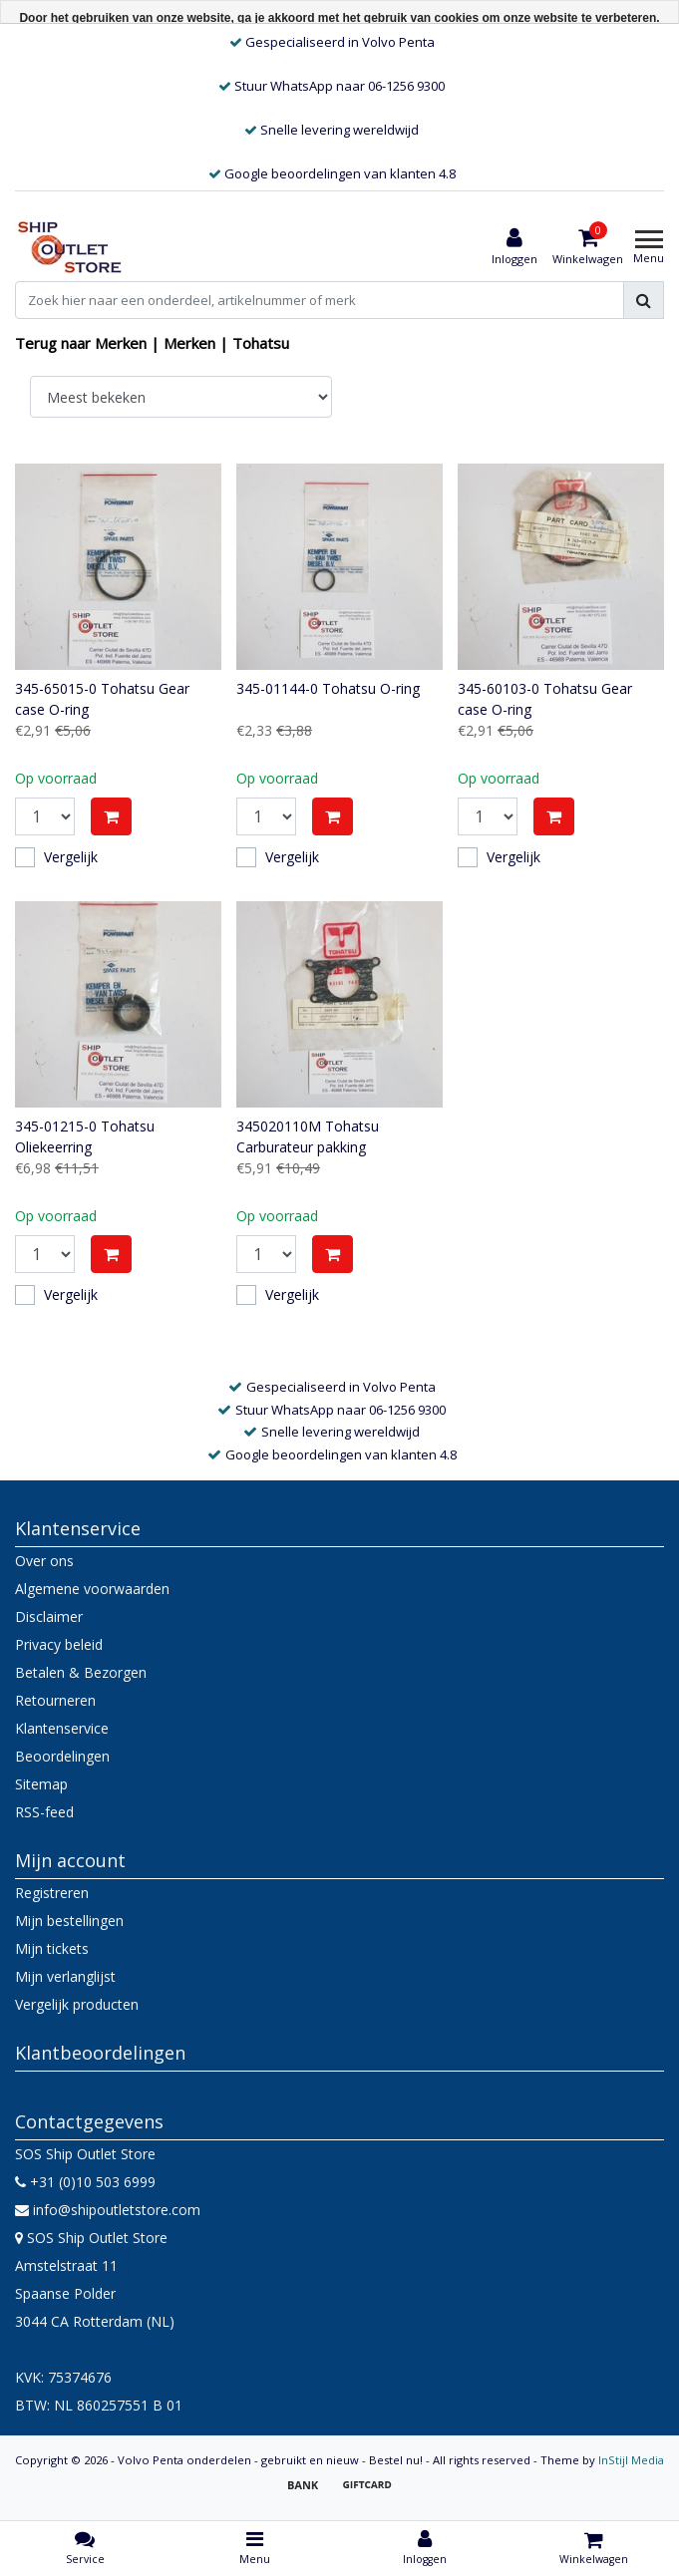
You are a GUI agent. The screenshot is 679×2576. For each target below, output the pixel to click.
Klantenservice (62, 1728)
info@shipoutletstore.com (107, 2209)
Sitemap (41, 1783)
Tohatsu (260, 343)
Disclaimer (49, 1616)
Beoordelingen (62, 1756)
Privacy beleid (59, 1644)
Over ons (44, 1560)
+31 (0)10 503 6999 (85, 2181)
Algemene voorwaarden (92, 1588)
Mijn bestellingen (69, 1920)
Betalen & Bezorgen (81, 1672)
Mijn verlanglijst (65, 1976)
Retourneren (55, 1700)
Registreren (52, 1892)
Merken (189, 343)
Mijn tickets (52, 1948)
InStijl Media (631, 2459)
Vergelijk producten (77, 2004)
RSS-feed (44, 1811)
